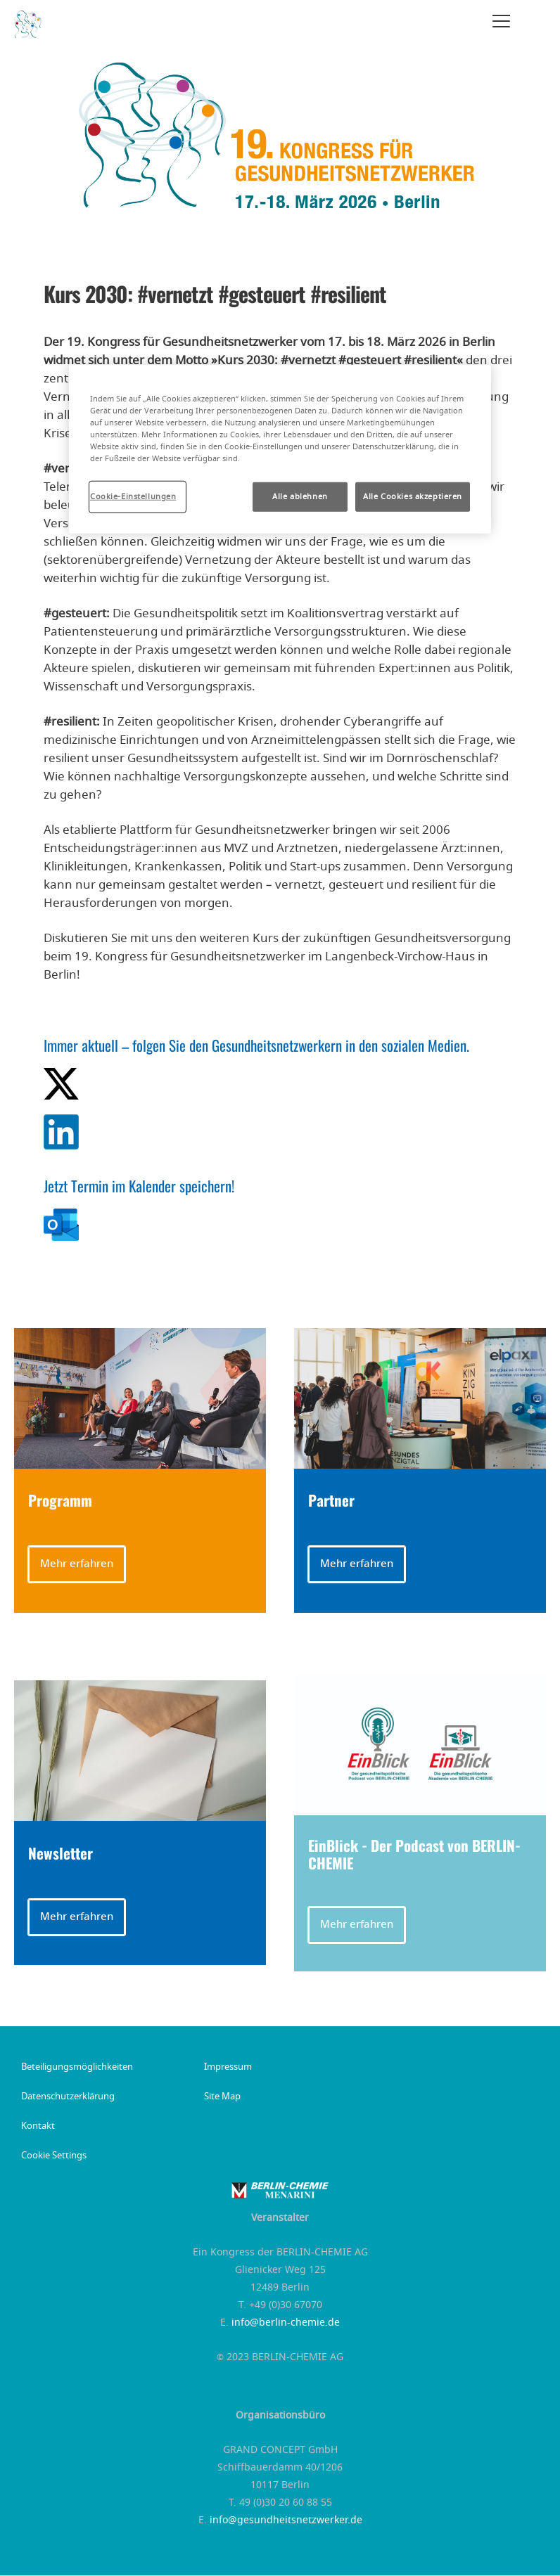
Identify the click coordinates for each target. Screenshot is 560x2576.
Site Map (222, 2097)
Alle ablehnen (299, 497)
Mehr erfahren (76, 1564)
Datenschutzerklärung (68, 2097)
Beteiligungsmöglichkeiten (77, 2067)
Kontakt (38, 2127)
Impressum (228, 2067)
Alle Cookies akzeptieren (412, 497)
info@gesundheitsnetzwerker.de (286, 2520)
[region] (280, 448)
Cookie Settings (54, 2156)
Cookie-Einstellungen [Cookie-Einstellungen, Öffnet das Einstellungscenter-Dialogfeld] (133, 497)
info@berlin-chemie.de (285, 2323)
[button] (140, 1564)
